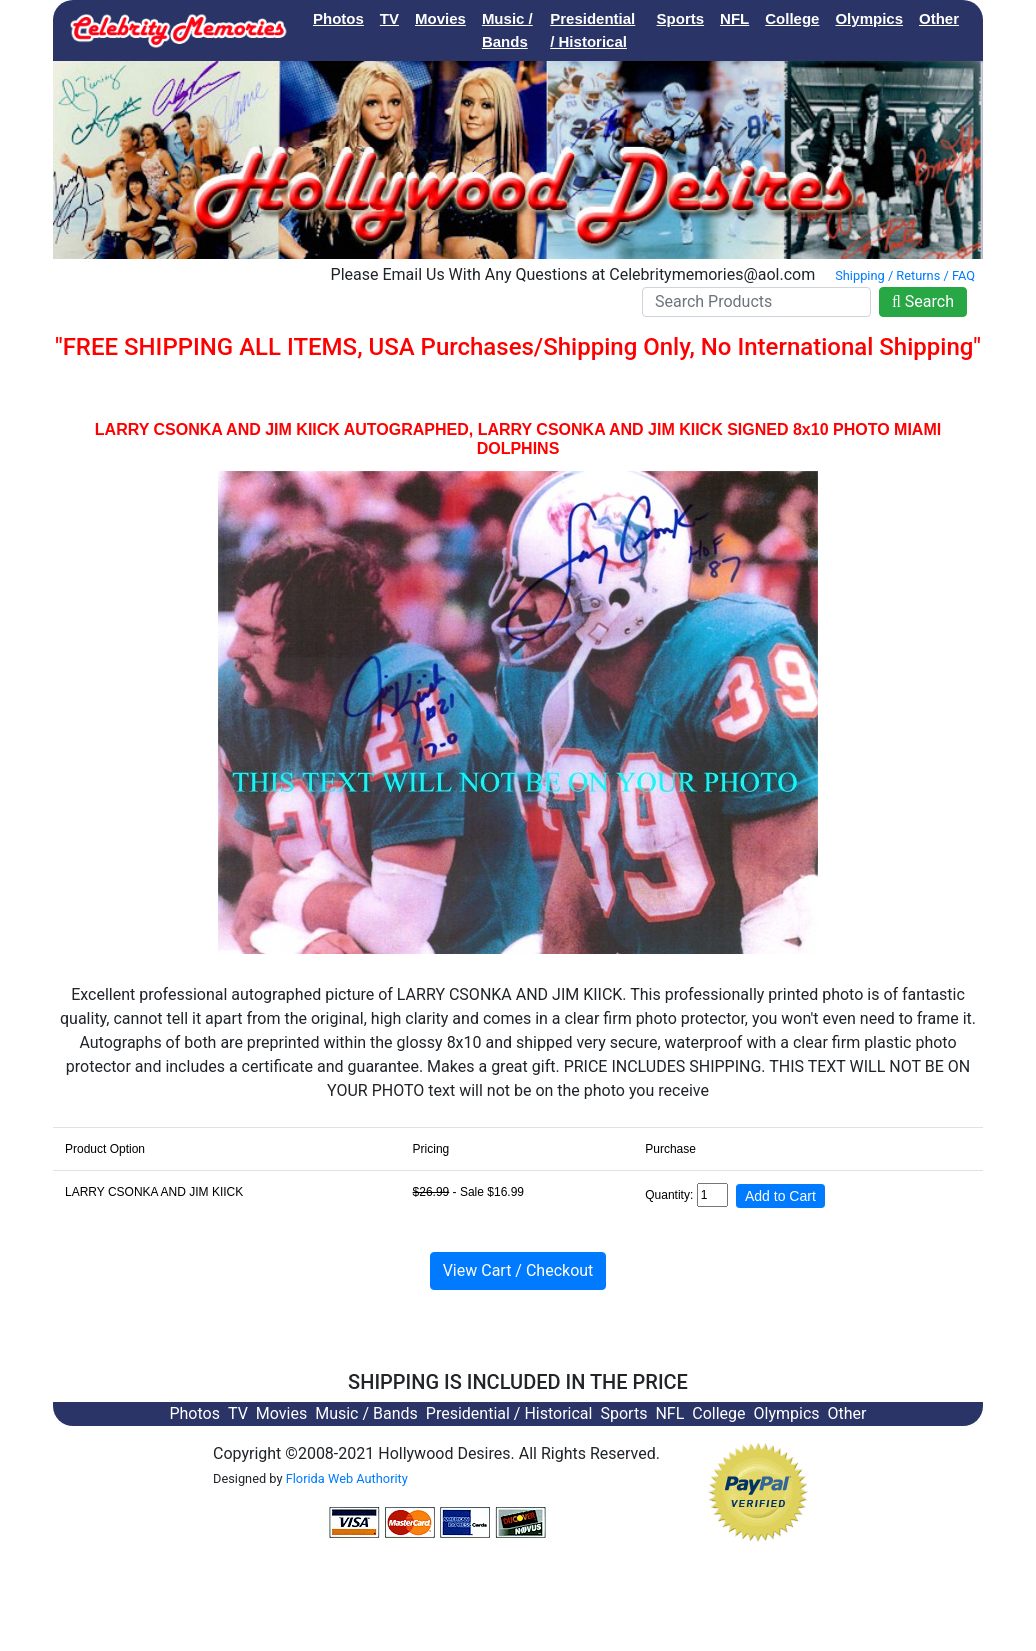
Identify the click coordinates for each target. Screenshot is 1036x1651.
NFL (734, 18)
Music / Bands (507, 30)
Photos (338, 18)
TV (389, 18)
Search (923, 301)
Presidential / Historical (592, 30)
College (792, 18)
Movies (440, 18)
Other (939, 18)
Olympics (869, 18)
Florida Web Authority (347, 1478)
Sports (681, 18)
